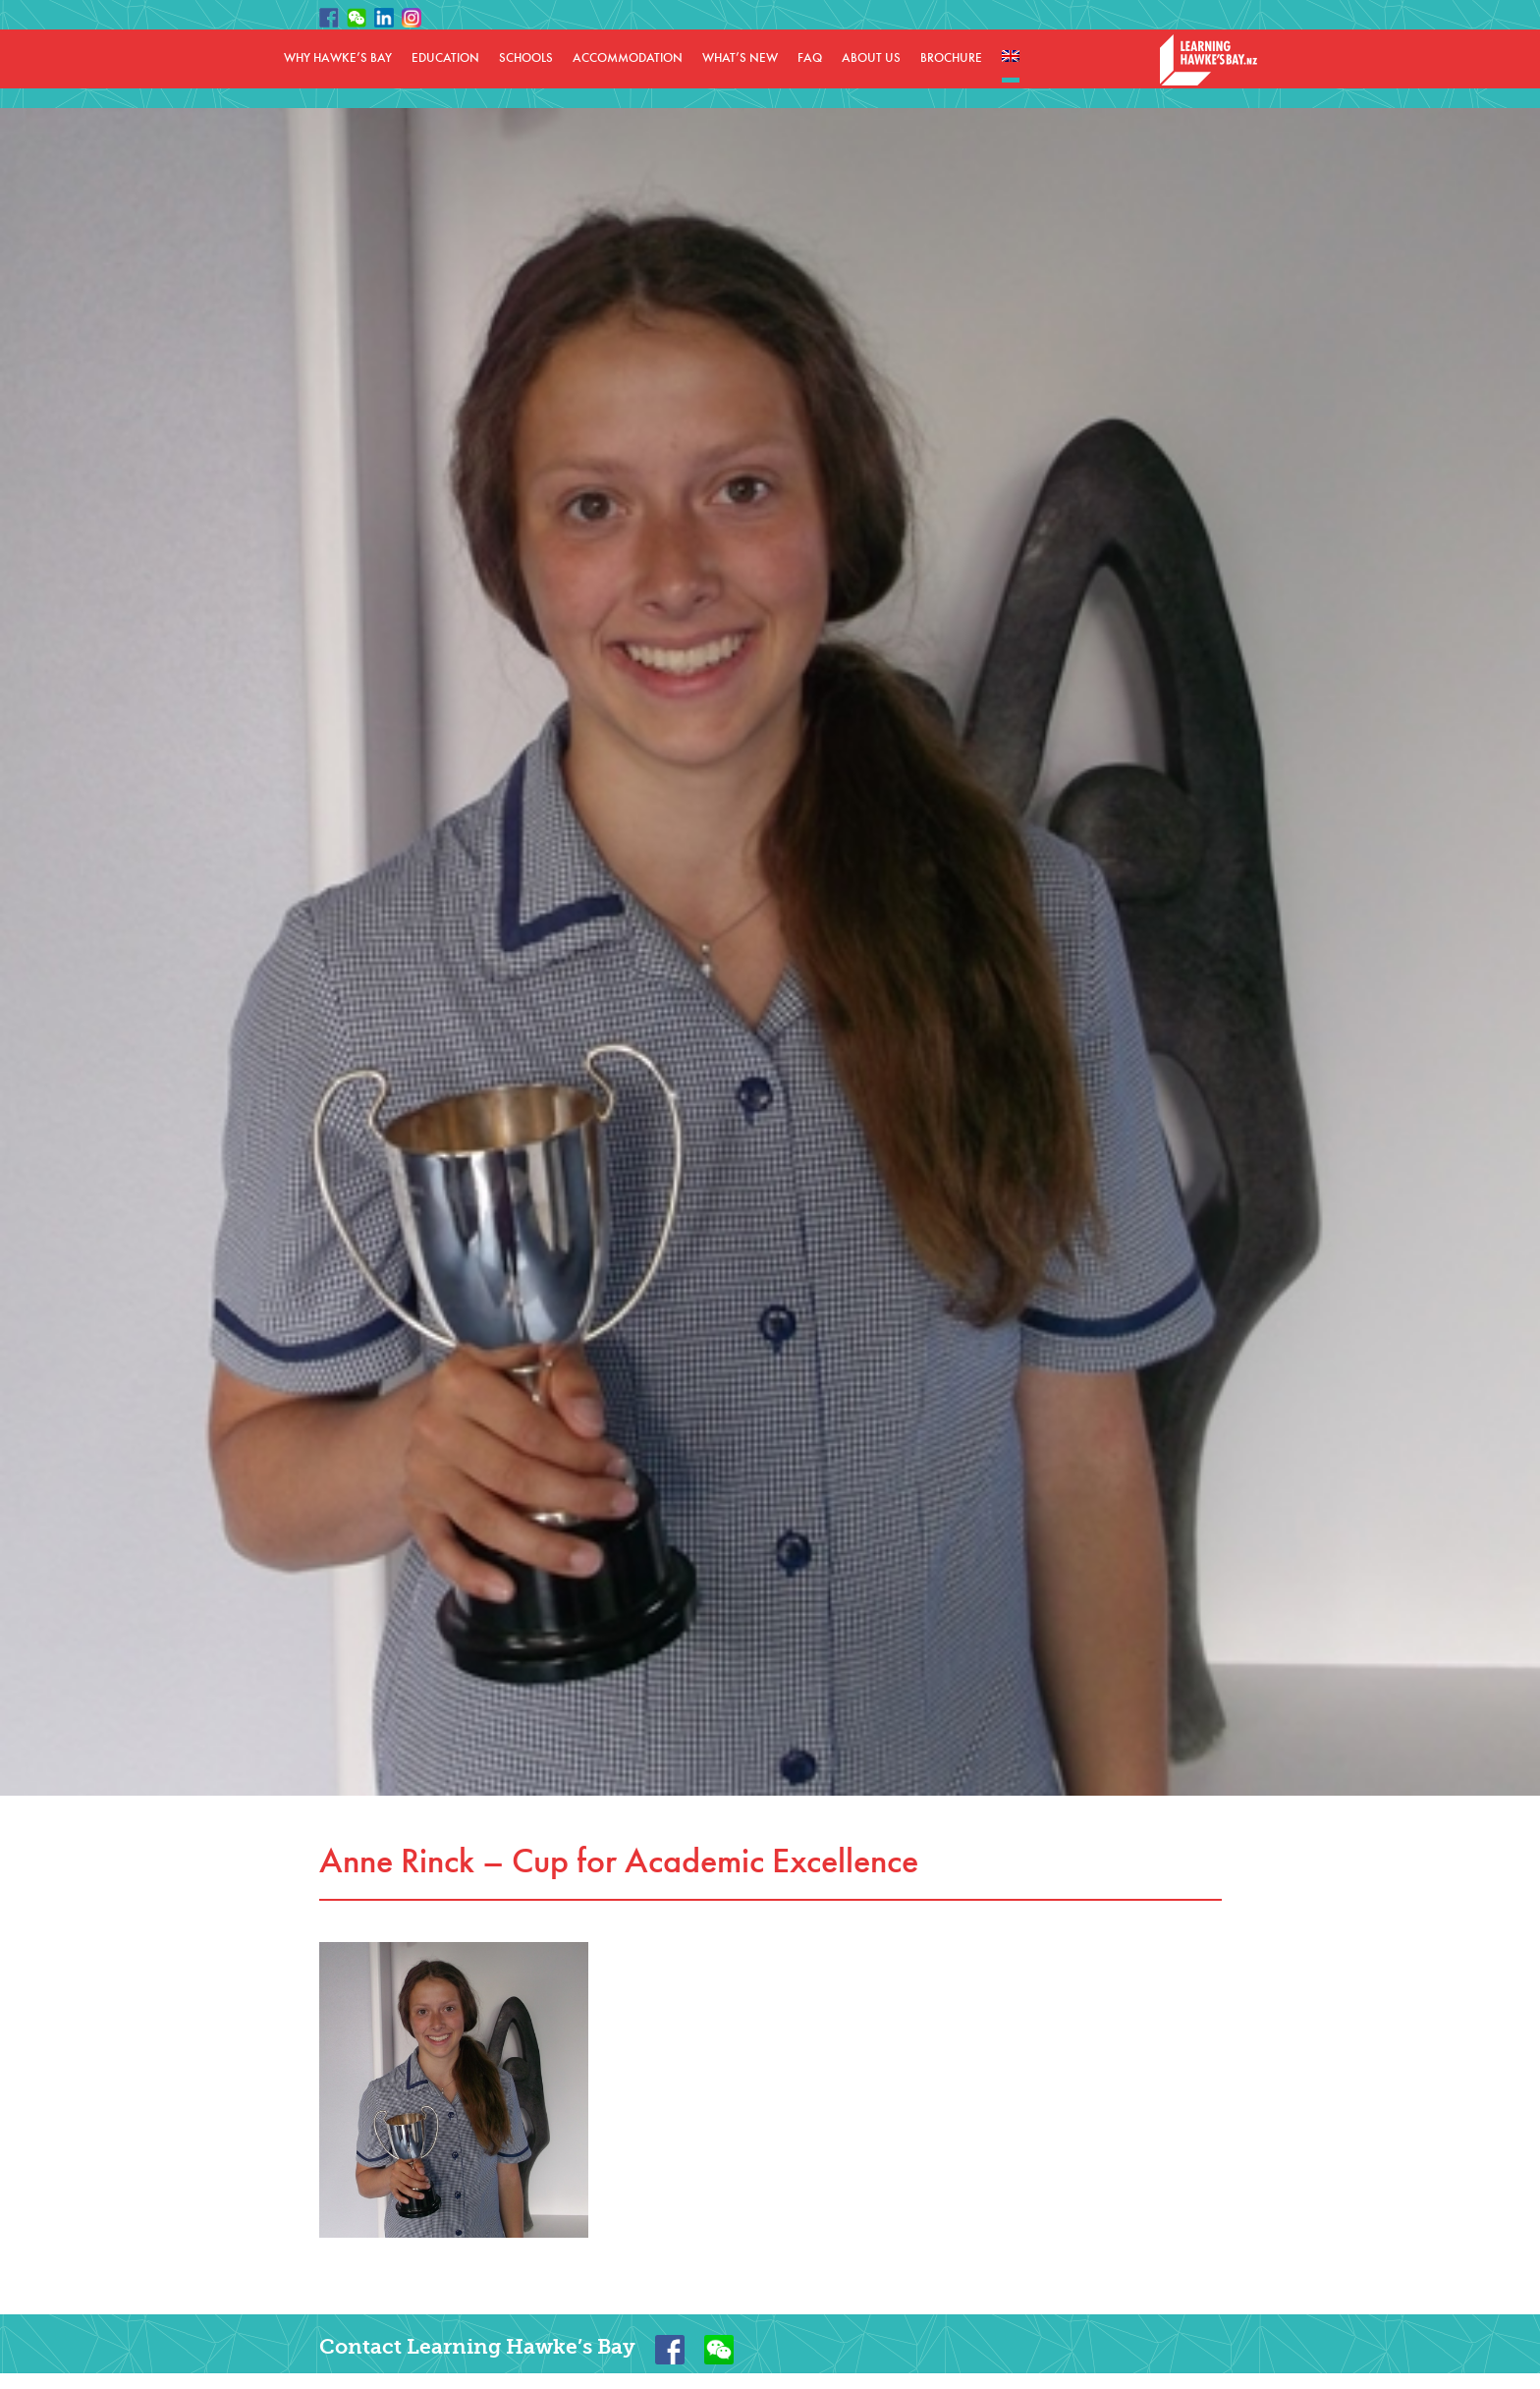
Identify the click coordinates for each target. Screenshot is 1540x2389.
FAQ (810, 58)
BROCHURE (951, 58)
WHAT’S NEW (740, 58)
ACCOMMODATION (628, 58)
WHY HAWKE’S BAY (338, 58)
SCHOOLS (526, 58)
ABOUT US (871, 58)
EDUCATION (445, 58)
